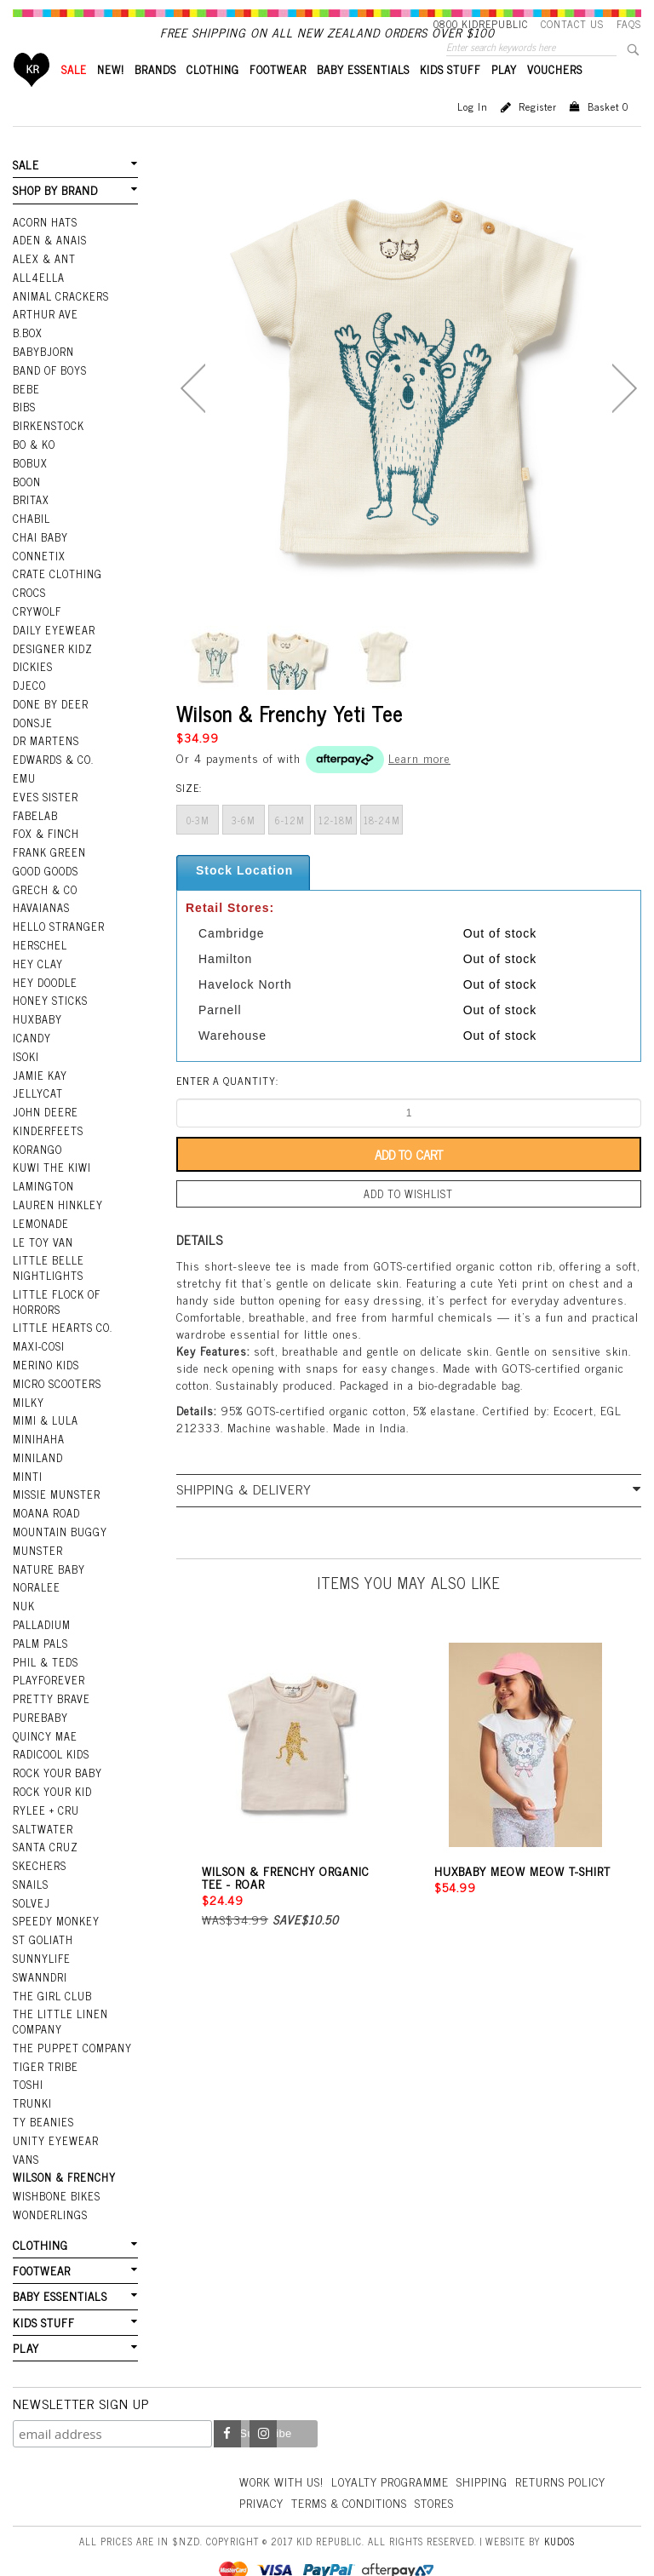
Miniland (38, 1448)
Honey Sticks (49, 1004)
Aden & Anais (49, 266)
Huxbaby (37, 1022)
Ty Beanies (42, 2093)
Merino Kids (45, 1358)
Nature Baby (48, 1555)
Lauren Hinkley (57, 1203)
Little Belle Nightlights (47, 1264)
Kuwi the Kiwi (51, 1166)
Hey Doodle (44, 986)
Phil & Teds (45, 1646)
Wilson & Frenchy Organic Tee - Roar (286, 1904)
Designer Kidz (51, 662)
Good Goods (45, 878)
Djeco (28, 699)
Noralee (36, 1574)
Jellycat (36, 1095)
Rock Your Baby (57, 1754)
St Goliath (42, 1916)
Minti (28, 1466)
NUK (24, 1592)
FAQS (629, 23)
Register (538, 135)
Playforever (48, 1663)
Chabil (31, 536)
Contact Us (572, 23)
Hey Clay (37, 969)
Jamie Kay (39, 1077)
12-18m (335, 849)
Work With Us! (283, 2446)
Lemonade (40, 1221)
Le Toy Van (42, 1239)
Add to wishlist (408, 1222)
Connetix (38, 573)
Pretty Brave (50, 1681)
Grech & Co (43, 896)
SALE (74, 98)
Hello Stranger (57, 932)
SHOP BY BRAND (54, 218)
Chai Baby (40, 555)
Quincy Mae (44, 1718)
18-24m (382, 849)
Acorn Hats (45, 248)
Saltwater (42, 1807)
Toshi (28, 2056)
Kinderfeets (47, 1130)
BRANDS (155, 98)
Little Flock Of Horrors (56, 1296)
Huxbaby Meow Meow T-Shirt (522, 1897)
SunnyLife (41, 1933)
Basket (608, 135)
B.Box (27, 356)
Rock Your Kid (52, 1772)
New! (110, 98)
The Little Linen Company (59, 1995)
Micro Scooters (56, 1376)
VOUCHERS (554, 98)
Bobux (30, 482)
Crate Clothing (56, 591)
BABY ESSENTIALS (363, 98)
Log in (472, 135)
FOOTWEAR (278, 98)
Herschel (39, 951)
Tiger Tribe (44, 2038)
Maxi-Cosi (38, 1340)
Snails (31, 1862)
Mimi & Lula (45, 1411)
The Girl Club (51, 1970)
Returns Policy (286, 2467)
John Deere (44, 1113)
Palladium (42, 1610)
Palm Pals (40, 1628)
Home (32, 98)
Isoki (26, 1058)
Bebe (25, 410)
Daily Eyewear (52, 644)
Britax (31, 518)
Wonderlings (49, 2182)
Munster (37, 1537)
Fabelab (35, 825)
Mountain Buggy (59, 1520)
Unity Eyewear (54, 2111)
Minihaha (39, 1429)
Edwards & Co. (52, 770)
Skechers (38, 1844)
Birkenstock (48, 447)
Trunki (32, 2074)
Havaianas (41, 914)
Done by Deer (49, 717)
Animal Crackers (59, 321)
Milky (28, 1394)
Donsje (32, 734)
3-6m (243, 849)
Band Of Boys (50, 392)
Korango (37, 1148)
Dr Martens (45, 752)
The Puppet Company (71, 2020)
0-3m (197, 849)
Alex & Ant (43, 284)
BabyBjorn (43, 374)
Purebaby (40, 1700)
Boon (27, 500)
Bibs (24, 429)
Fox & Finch (45, 843)
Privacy (364, 2467)
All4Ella (38, 303)
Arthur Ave (45, 338)
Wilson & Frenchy (63, 2146)
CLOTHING (212, 98)
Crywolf (36, 626)
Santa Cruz (45, 1826)
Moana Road (46, 1502)
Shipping (490, 2446)
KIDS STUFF (450, 98)
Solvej (30, 1880)
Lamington (43, 1184)
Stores (545, 2467)
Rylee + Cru (45, 1790)
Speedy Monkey (55, 1898)
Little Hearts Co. (61, 1322)
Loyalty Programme (396, 2446)
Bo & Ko (34, 464)
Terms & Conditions (456, 2467)
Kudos (559, 2505)
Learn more (419, 786)
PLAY (504, 98)
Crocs (28, 608)
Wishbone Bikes (55, 2164)
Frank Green (48, 860)
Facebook (227, 2398)
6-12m (290, 849)
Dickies (32, 681)
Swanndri (39, 1951)
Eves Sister (44, 806)
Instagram (263, 2398)
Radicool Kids (51, 1736)
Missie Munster (56, 1484)
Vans (25, 2128)
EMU (24, 788)
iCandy (31, 1040)
